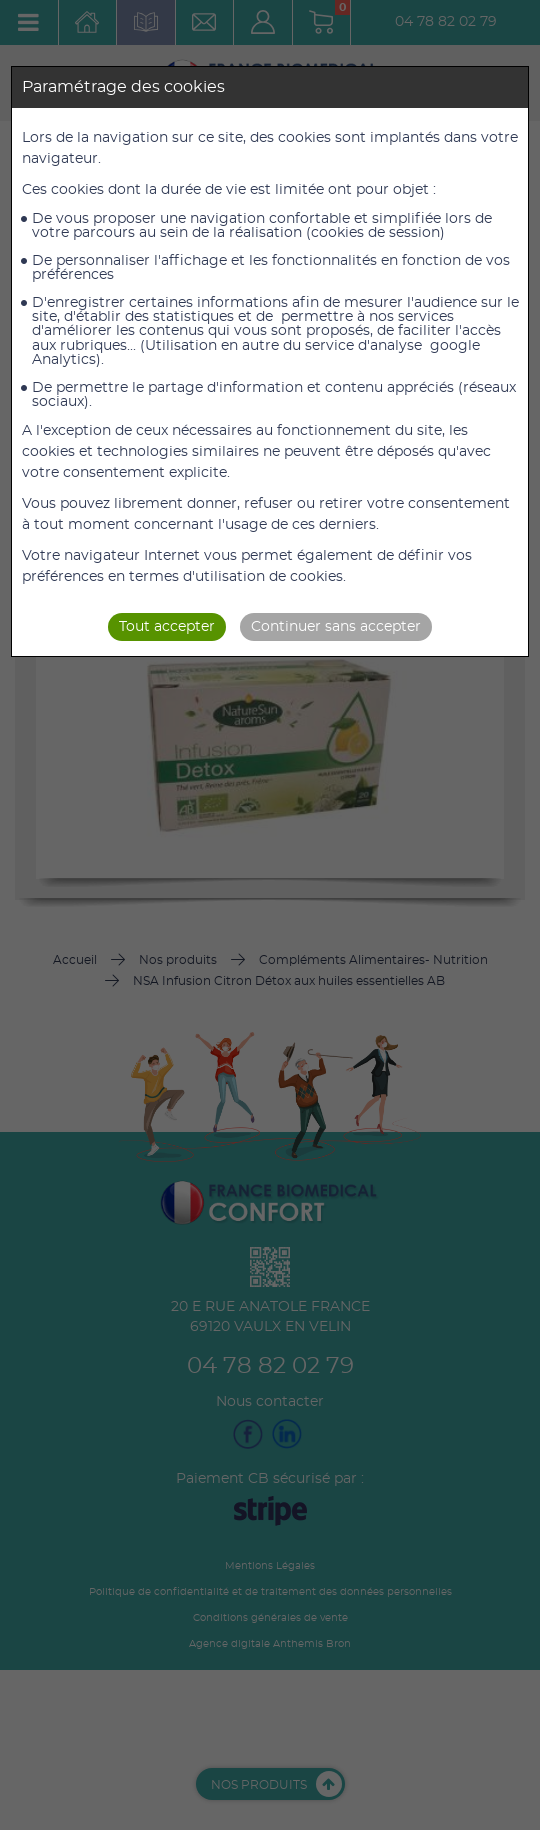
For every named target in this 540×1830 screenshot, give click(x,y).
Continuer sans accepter (336, 627)
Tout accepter (167, 627)
